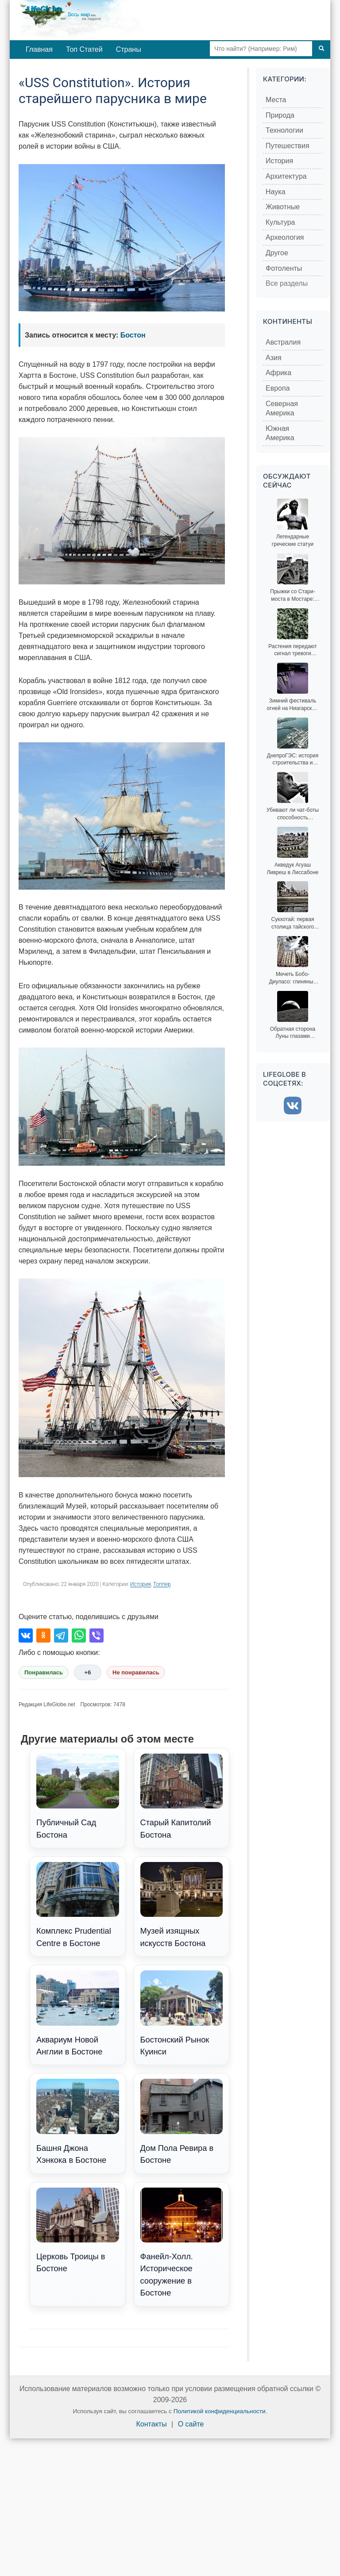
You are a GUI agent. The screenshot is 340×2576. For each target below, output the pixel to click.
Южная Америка (280, 433)
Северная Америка (282, 408)
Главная (39, 49)
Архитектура (286, 176)
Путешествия (287, 146)
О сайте (191, 2424)
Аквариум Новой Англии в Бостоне (77, 2013)
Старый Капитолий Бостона (181, 1796)
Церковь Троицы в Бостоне (77, 2230)
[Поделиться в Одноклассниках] (43, 1635)
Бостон (133, 335)
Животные (283, 207)
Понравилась (43, 1672)
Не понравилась (135, 1672)
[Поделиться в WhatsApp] (79, 1635)
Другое (277, 253)
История (140, 1584)
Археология (285, 237)
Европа (278, 388)
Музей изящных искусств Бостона (181, 1905)
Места (276, 100)
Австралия (283, 342)
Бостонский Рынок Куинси (181, 2013)
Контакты (151, 2424)
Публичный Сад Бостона (77, 1796)
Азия (274, 357)
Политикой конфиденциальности (220, 2411)
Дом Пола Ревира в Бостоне (181, 2122)
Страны (128, 49)
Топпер (162, 1584)
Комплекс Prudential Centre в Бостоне (77, 1905)
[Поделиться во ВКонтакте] (26, 1635)
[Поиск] (321, 49)
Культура (280, 222)
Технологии (284, 130)
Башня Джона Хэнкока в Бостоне (77, 2122)
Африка (278, 372)
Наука (276, 192)
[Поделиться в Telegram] (61, 1635)
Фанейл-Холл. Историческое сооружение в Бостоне (181, 2243)
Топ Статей (84, 49)
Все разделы (287, 283)
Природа (280, 115)
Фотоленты (284, 268)
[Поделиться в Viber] (96, 1635)
